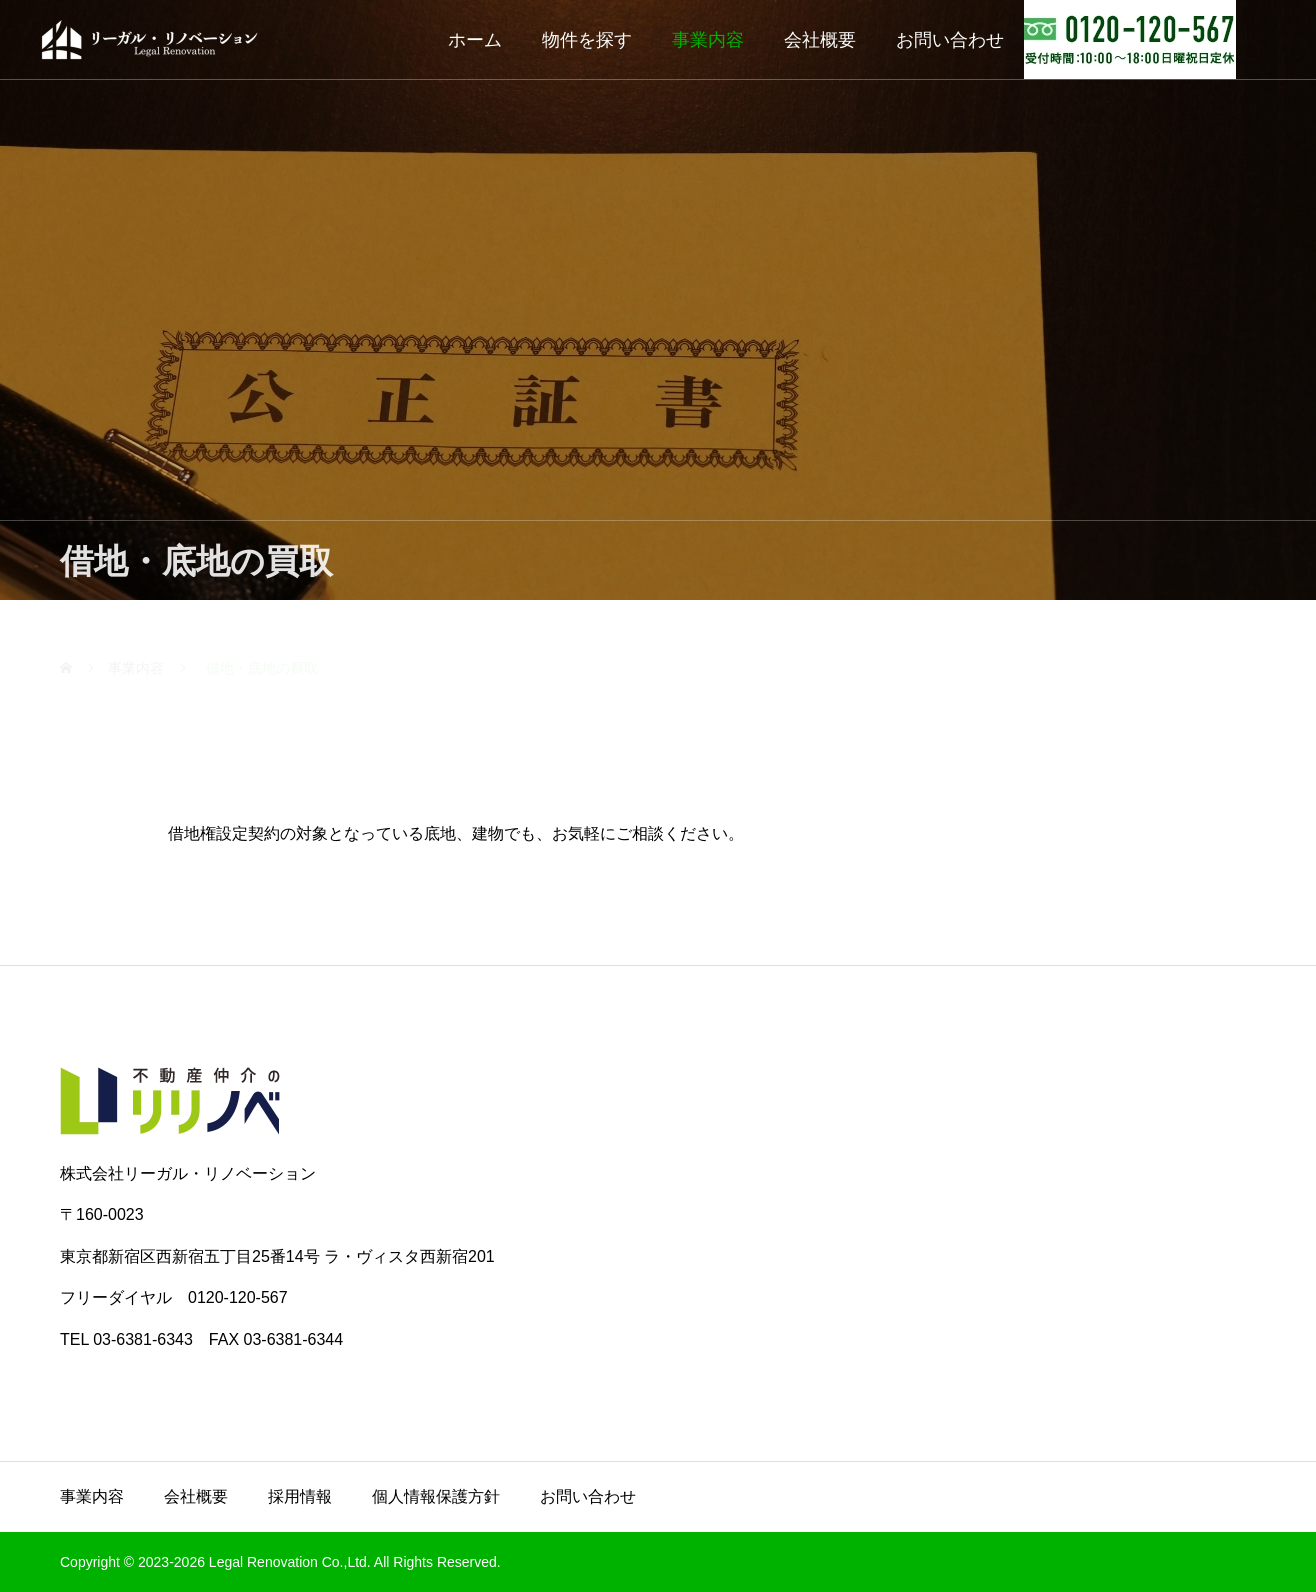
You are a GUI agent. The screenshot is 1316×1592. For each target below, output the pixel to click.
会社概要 (820, 40)
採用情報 (300, 1496)
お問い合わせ (950, 40)
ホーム (475, 40)
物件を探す (587, 40)
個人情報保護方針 (436, 1496)
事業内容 (708, 40)
